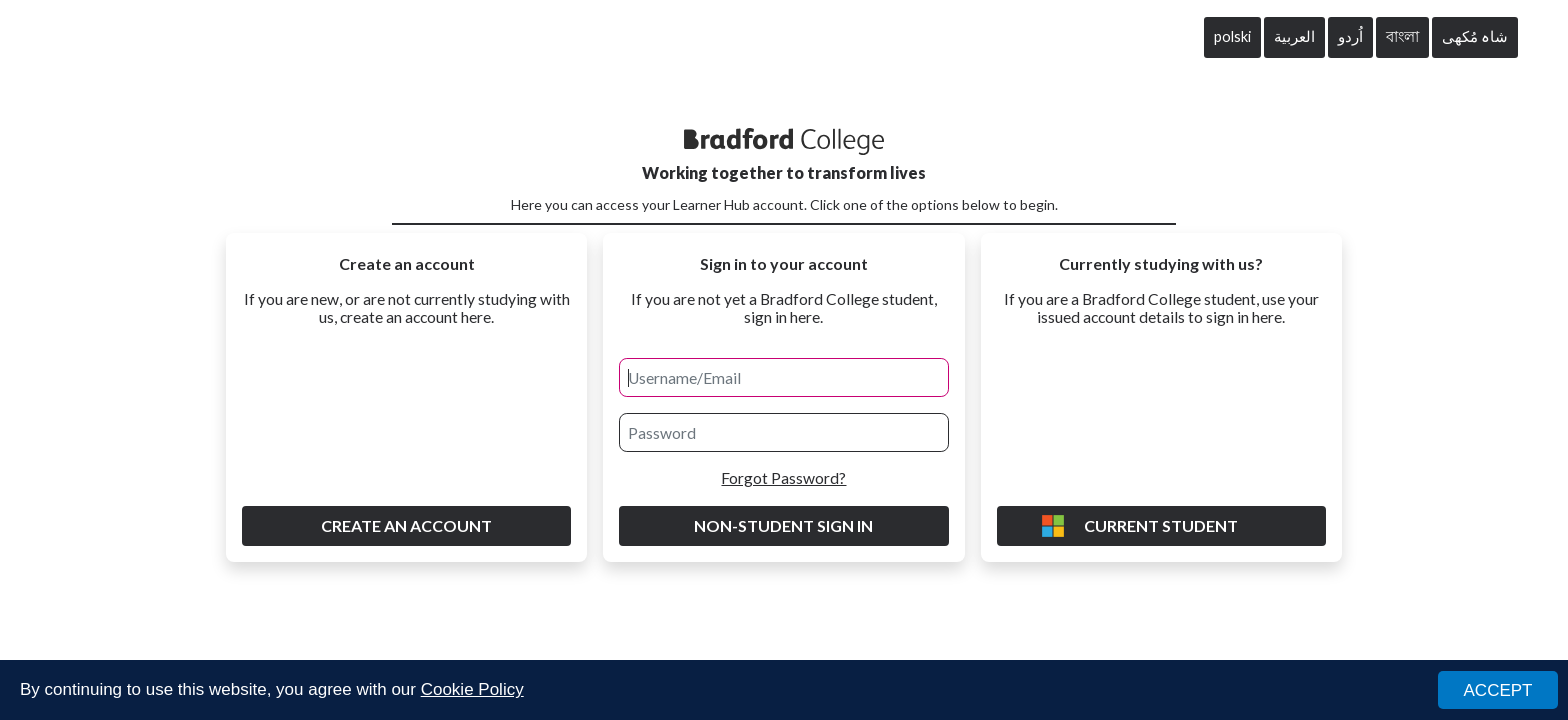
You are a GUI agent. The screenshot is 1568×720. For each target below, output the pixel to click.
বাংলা (1402, 36)
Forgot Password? (783, 478)
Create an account (406, 525)
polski (1232, 36)
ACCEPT (1498, 691)
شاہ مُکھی (1475, 36)
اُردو (1350, 36)
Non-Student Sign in (783, 525)
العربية (1294, 36)
